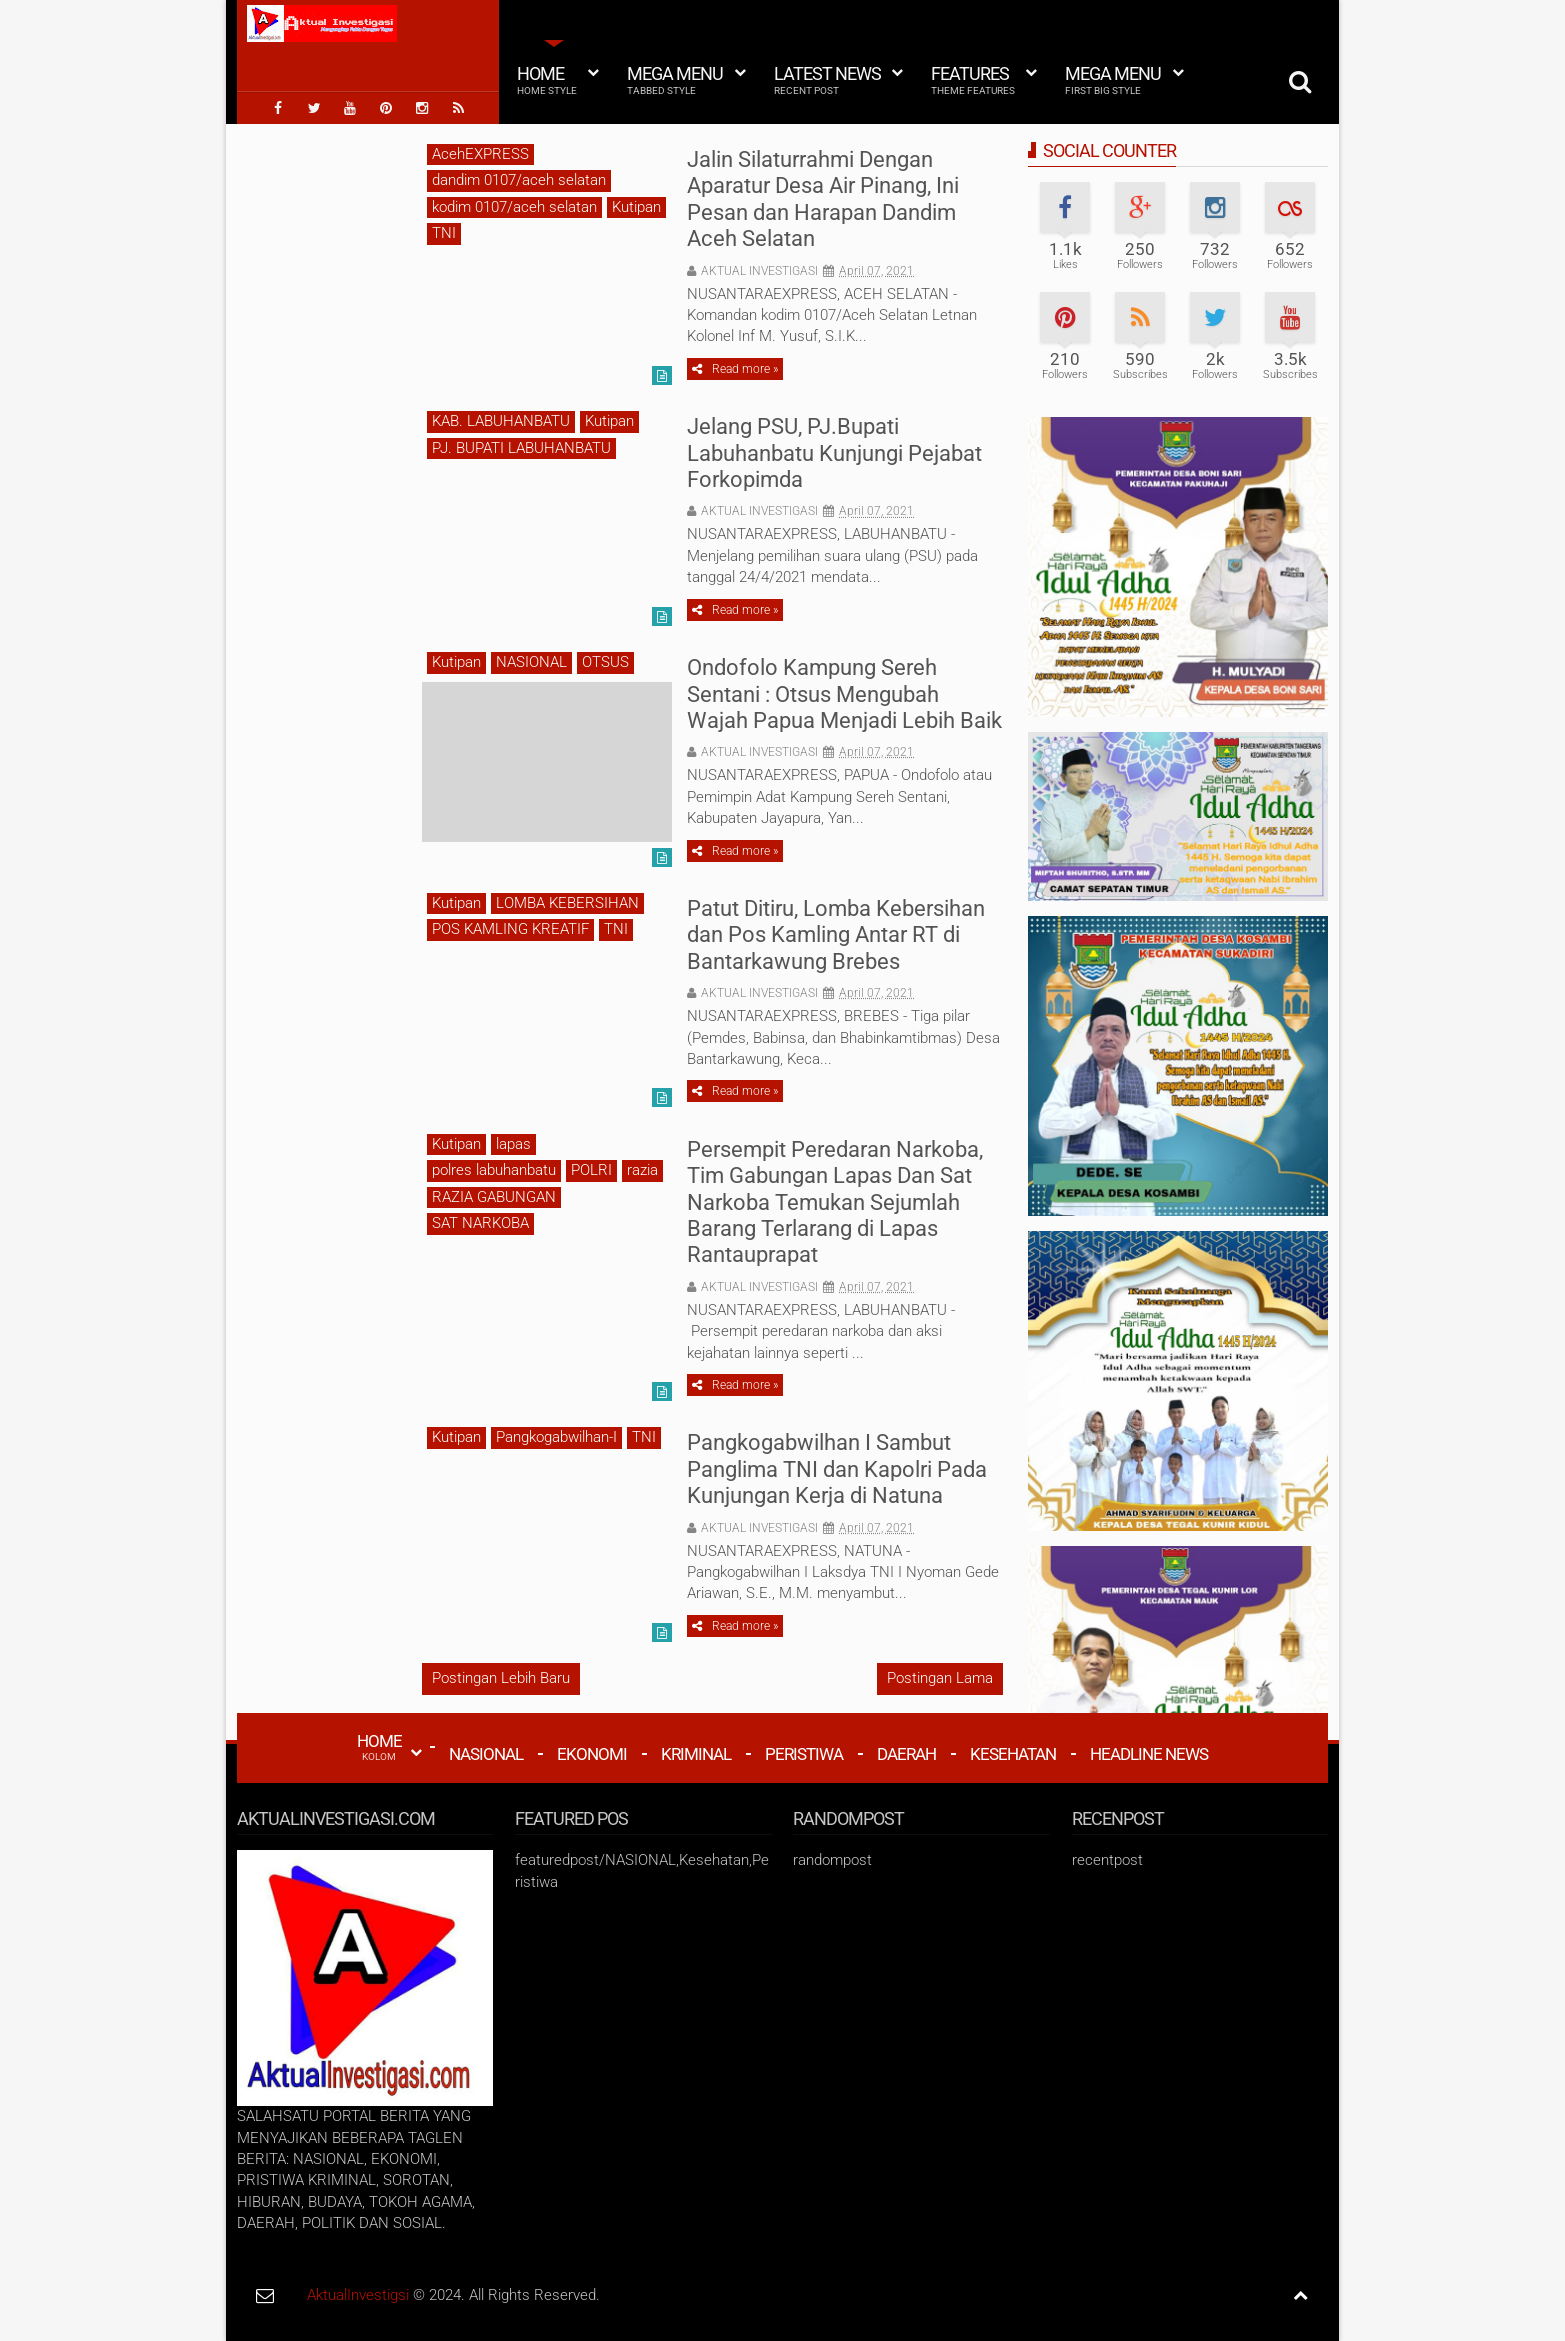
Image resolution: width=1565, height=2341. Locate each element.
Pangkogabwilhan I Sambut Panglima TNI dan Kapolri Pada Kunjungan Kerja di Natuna (837, 1469)
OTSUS (605, 662)
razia (642, 1170)
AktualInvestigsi (358, 2295)
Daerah (906, 1754)
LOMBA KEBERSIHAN (567, 903)
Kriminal (696, 1754)
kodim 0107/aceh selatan (514, 207)
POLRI (591, 1170)
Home (547, 80)
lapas (513, 1144)
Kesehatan (1013, 1754)
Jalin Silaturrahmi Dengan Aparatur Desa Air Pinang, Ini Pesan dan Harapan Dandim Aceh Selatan (823, 199)
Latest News (827, 80)
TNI (444, 233)
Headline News (1149, 1754)
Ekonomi (592, 1754)
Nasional (486, 1754)
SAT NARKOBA (480, 1223)
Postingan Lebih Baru (501, 1678)
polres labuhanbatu (494, 1170)
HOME (379, 1747)
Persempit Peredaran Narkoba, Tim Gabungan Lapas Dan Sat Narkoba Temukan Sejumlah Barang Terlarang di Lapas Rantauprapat (835, 1202)
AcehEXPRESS (480, 154)
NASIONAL (531, 662)
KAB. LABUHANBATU (501, 421)
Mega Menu (675, 80)
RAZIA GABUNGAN (494, 1197)
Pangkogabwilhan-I (556, 1437)
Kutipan (636, 207)
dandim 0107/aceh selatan (519, 180)
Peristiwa (804, 1754)
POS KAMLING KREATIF (510, 929)
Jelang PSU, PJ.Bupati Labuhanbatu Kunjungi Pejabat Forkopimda (834, 453)
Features (973, 80)
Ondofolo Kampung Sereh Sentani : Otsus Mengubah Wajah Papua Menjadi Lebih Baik (844, 694)
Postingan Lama (940, 1678)
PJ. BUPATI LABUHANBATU (521, 448)
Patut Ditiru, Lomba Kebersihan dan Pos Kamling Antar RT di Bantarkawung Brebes (836, 935)
